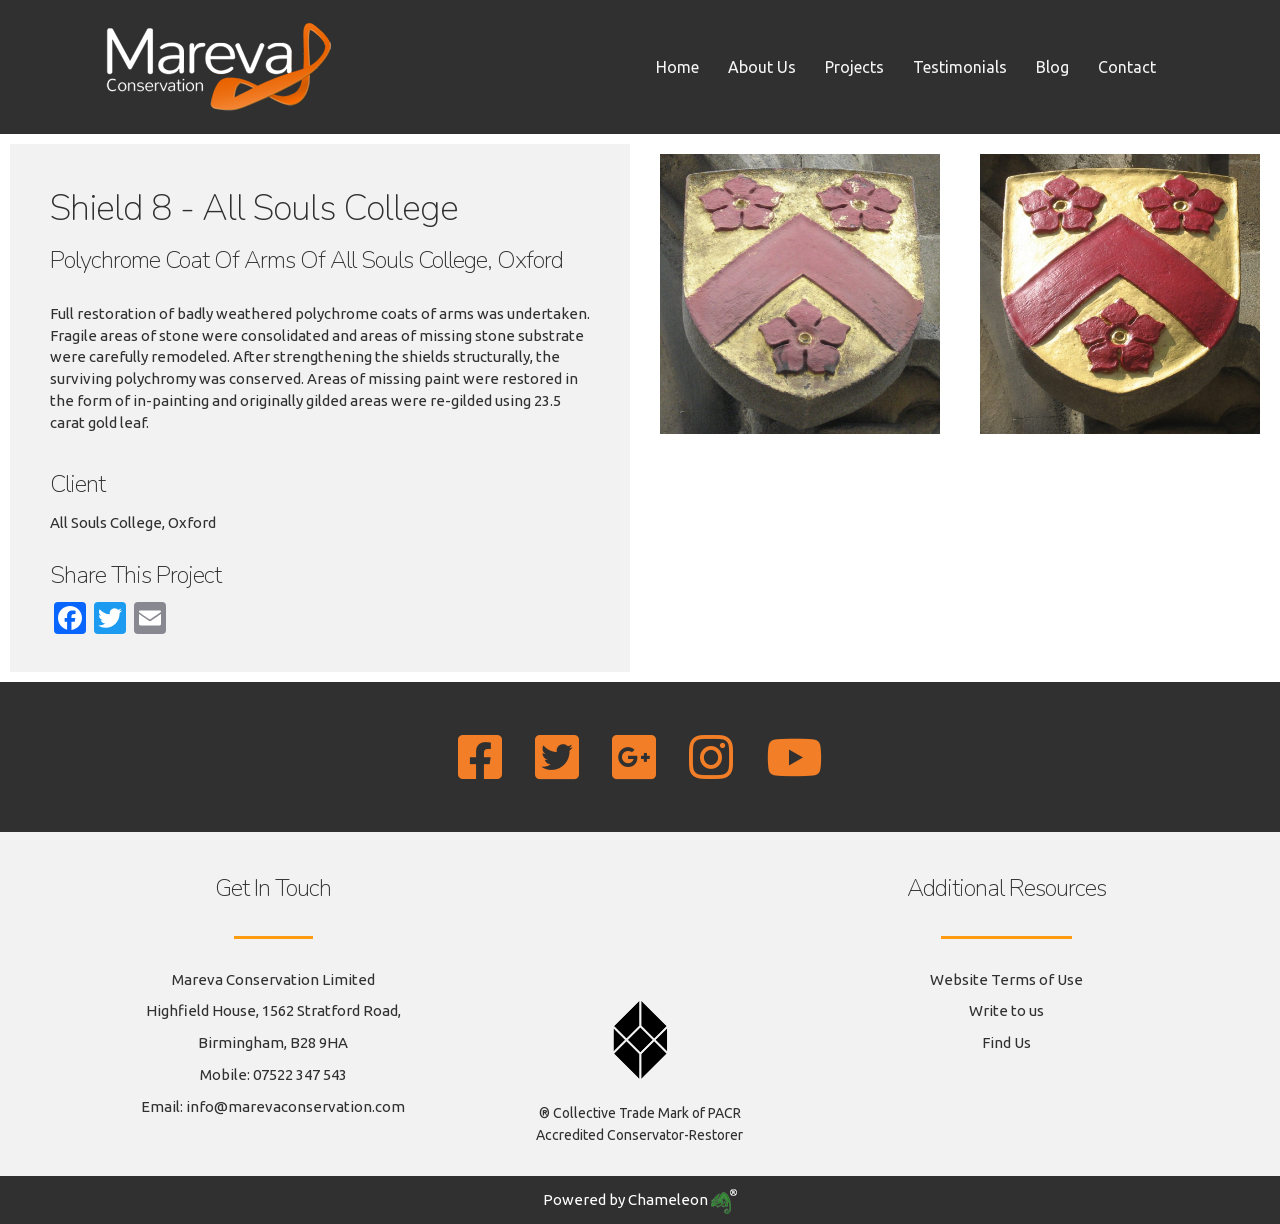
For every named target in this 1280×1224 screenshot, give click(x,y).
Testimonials (960, 67)
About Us (762, 67)
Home (677, 67)
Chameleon (682, 1199)
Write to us (1006, 1010)
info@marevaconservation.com (295, 1106)
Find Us (1006, 1042)
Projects (854, 67)
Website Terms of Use (1006, 979)
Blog (1052, 67)
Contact (1127, 67)
